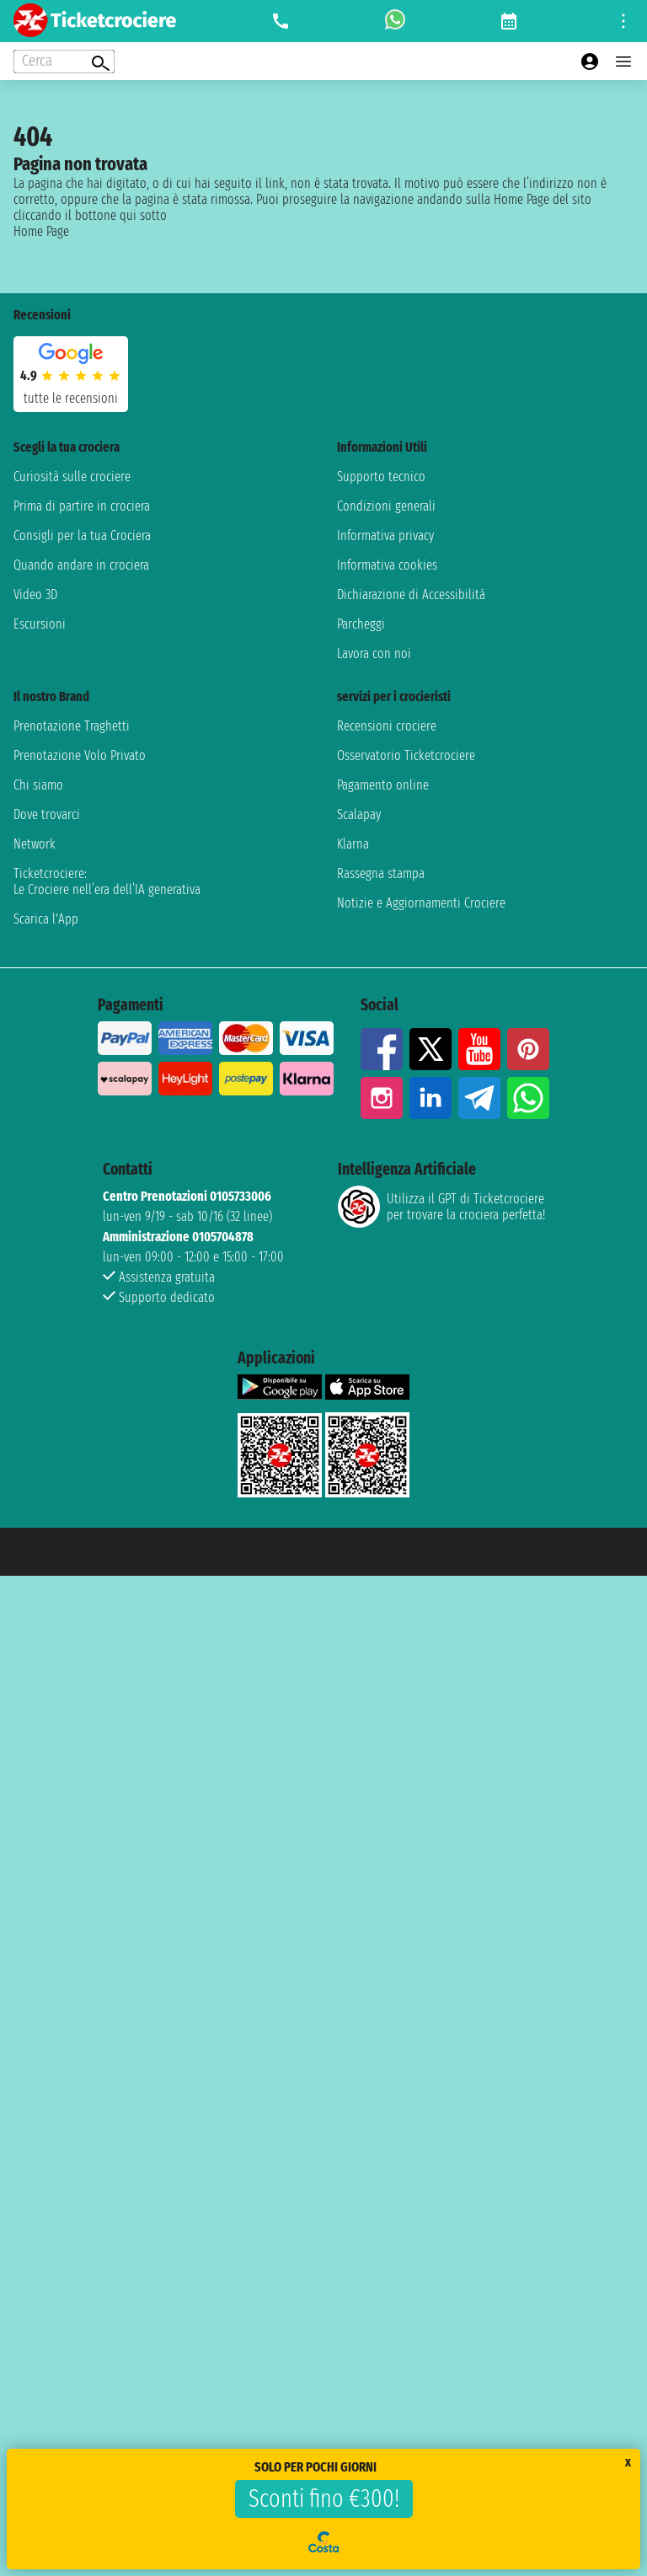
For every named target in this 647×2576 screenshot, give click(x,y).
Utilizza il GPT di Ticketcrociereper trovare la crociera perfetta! (441, 1207)
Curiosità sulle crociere (72, 477)
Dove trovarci (46, 814)
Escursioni (39, 624)
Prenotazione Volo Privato (79, 755)
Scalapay (359, 814)
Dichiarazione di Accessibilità (411, 594)
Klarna (353, 844)
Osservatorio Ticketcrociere (406, 755)
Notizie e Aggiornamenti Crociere (421, 903)
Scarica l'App (45, 919)
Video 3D (35, 594)
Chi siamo (38, 785)
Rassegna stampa (381, 873)
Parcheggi (361, 624)
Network (34, 844)
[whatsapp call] (395, 21)
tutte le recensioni (71, 398)
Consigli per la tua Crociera (82, 536)
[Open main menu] (623, 61)
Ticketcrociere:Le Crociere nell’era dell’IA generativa (107, 881)
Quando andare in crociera (81, 565)
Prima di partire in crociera (81, 506)
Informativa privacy (385, 536)
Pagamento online (383, 785)
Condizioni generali (386, 506)
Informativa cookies (387, 565)
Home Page (41, 231)
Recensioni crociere (386, 726)
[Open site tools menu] (623, 21)
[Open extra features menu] (64, 61)
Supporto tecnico (381, 477)
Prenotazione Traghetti (71, 726)
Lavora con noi (374, 653)
